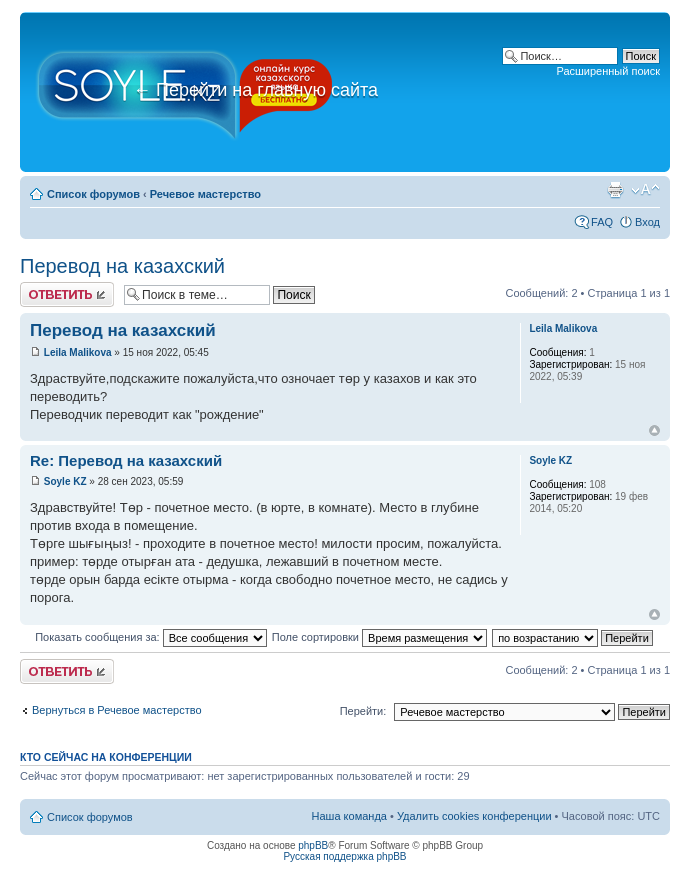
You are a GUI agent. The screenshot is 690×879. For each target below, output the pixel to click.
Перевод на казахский (122, 266)
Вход (647, 222)
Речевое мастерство (205, 194)
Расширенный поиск (608, 71)
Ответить (67, 294)
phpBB (313, 845)
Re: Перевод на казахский (126, 460)
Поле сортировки (379, 637)
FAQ (602, 222)
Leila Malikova (78, 352)
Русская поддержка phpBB (344, 856)
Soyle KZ (65, 481)
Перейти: (363, 711)
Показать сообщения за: (151, 637)
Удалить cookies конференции (474, 816)
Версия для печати (615, 190)
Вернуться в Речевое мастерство (117, 710)
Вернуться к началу (654, 430)
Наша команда (349, 816)
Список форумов (93, 194)
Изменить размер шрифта (645, 190)
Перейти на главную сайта (255, 90)
